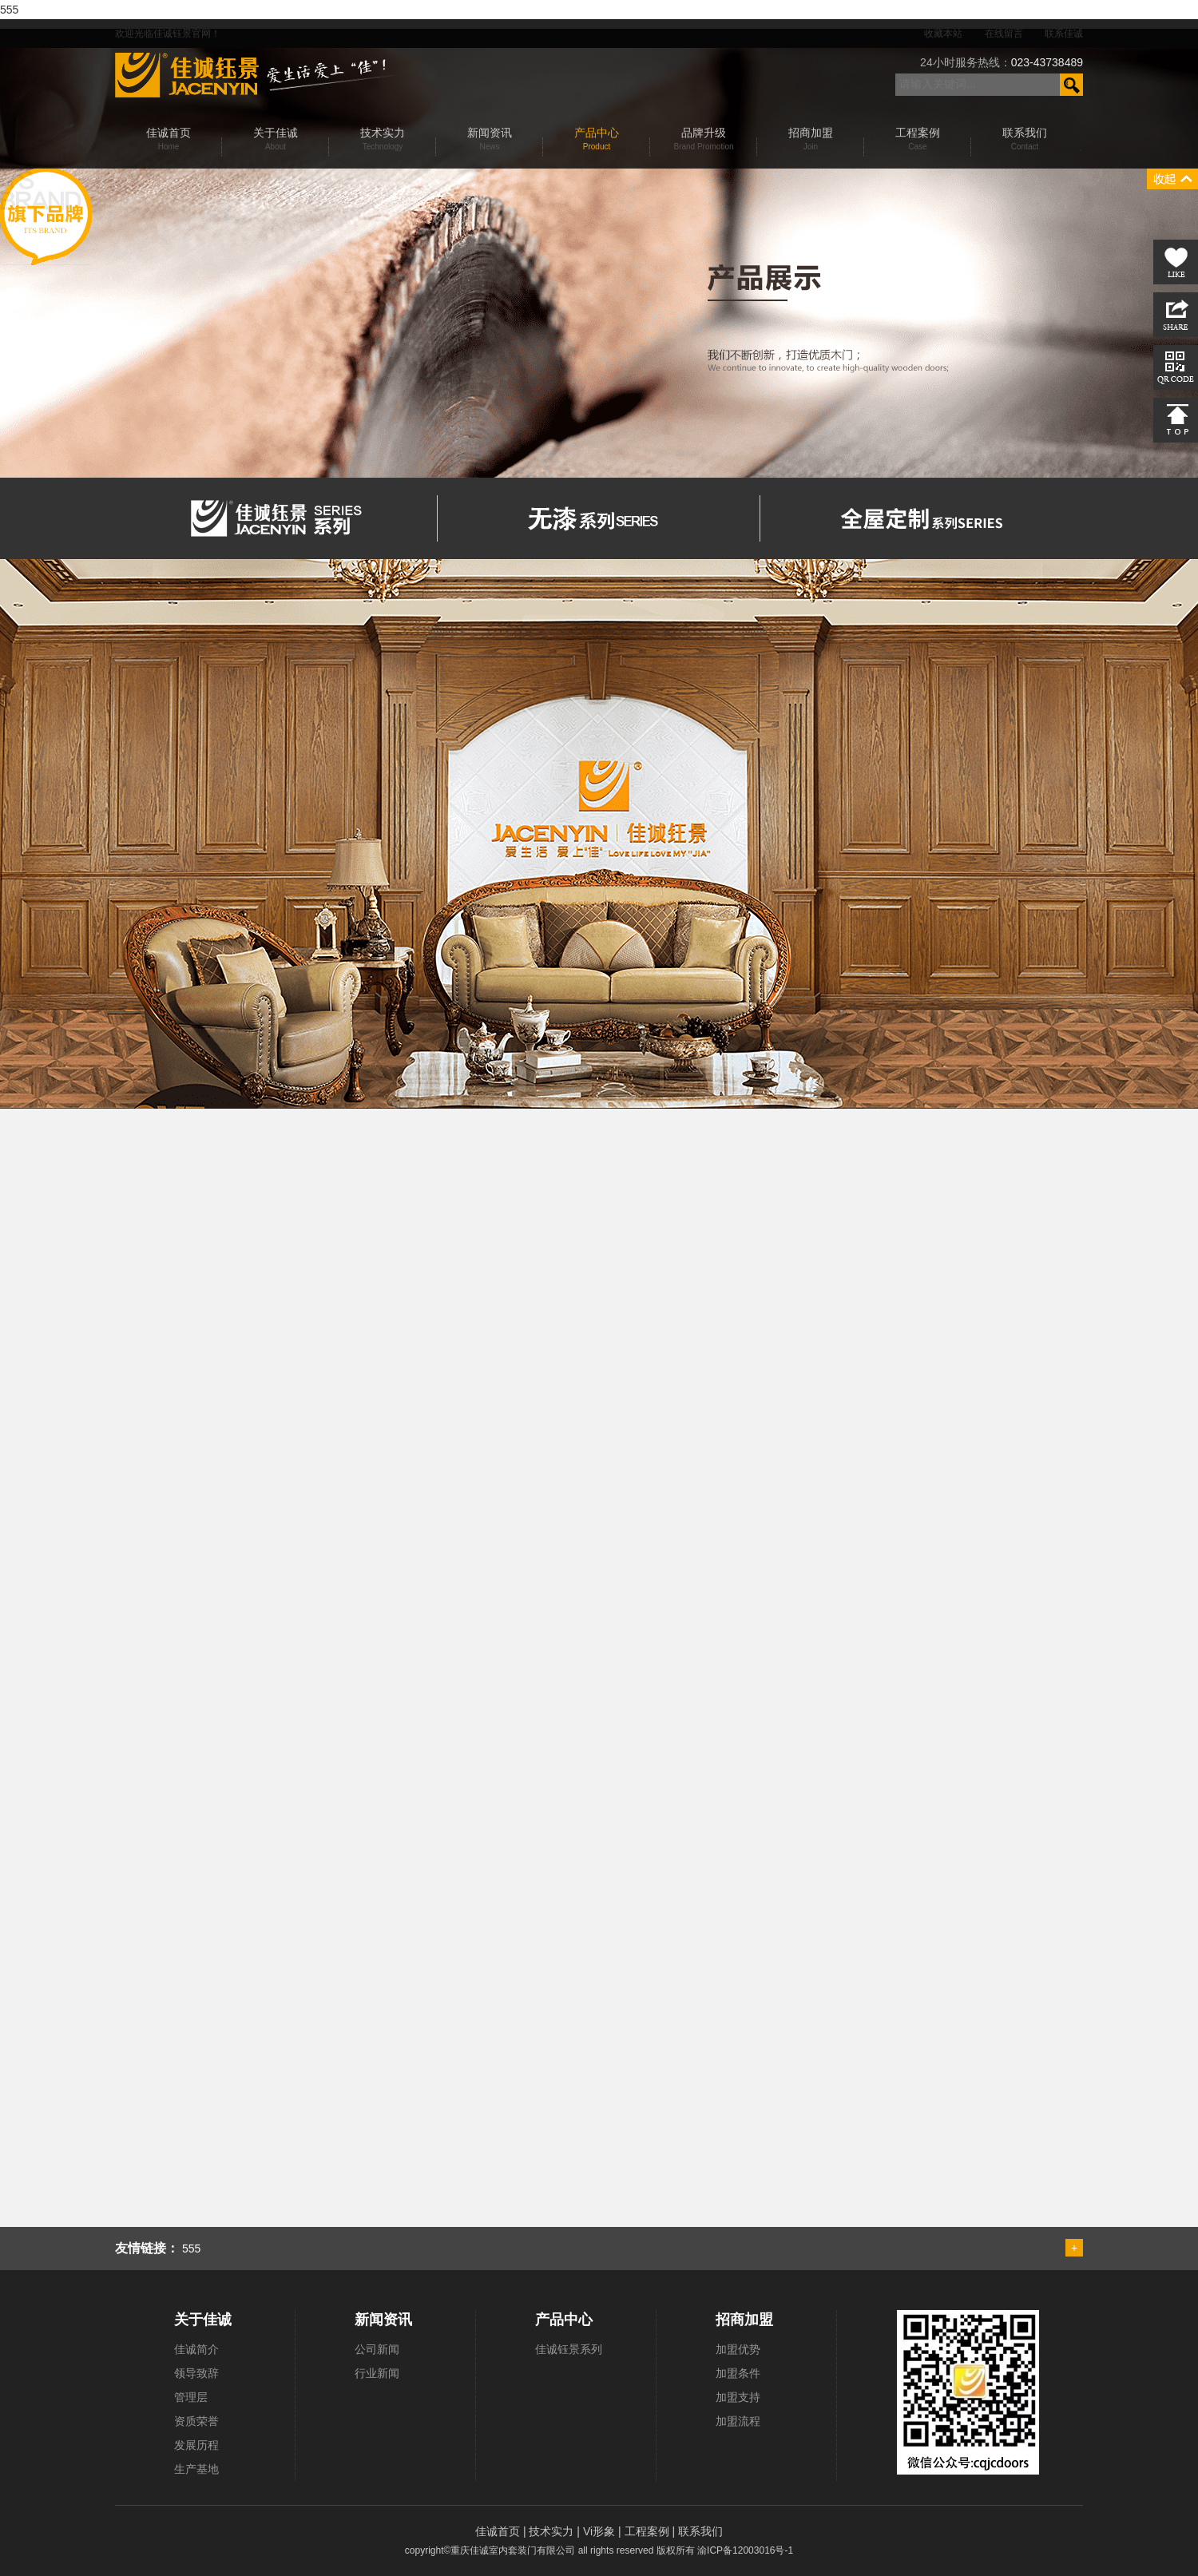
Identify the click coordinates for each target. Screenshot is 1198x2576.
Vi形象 (600, 2531)
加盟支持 (738, 2397)
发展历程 (196, 2445)
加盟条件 (738, 2373)
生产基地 (196, 2469)
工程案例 (648, 2531)
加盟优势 (738, 2349)
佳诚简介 (196, 2349)
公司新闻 (377, 2349)
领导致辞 (196, 2373)
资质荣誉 (196, 2421)
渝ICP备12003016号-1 (745, 2550)
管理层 (191, 2397)
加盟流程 (738, 2421)
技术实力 (553, 2531)
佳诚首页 (499, 2531)
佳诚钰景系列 (568, 2349)
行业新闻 (377, 2373)
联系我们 (700, 2531)
